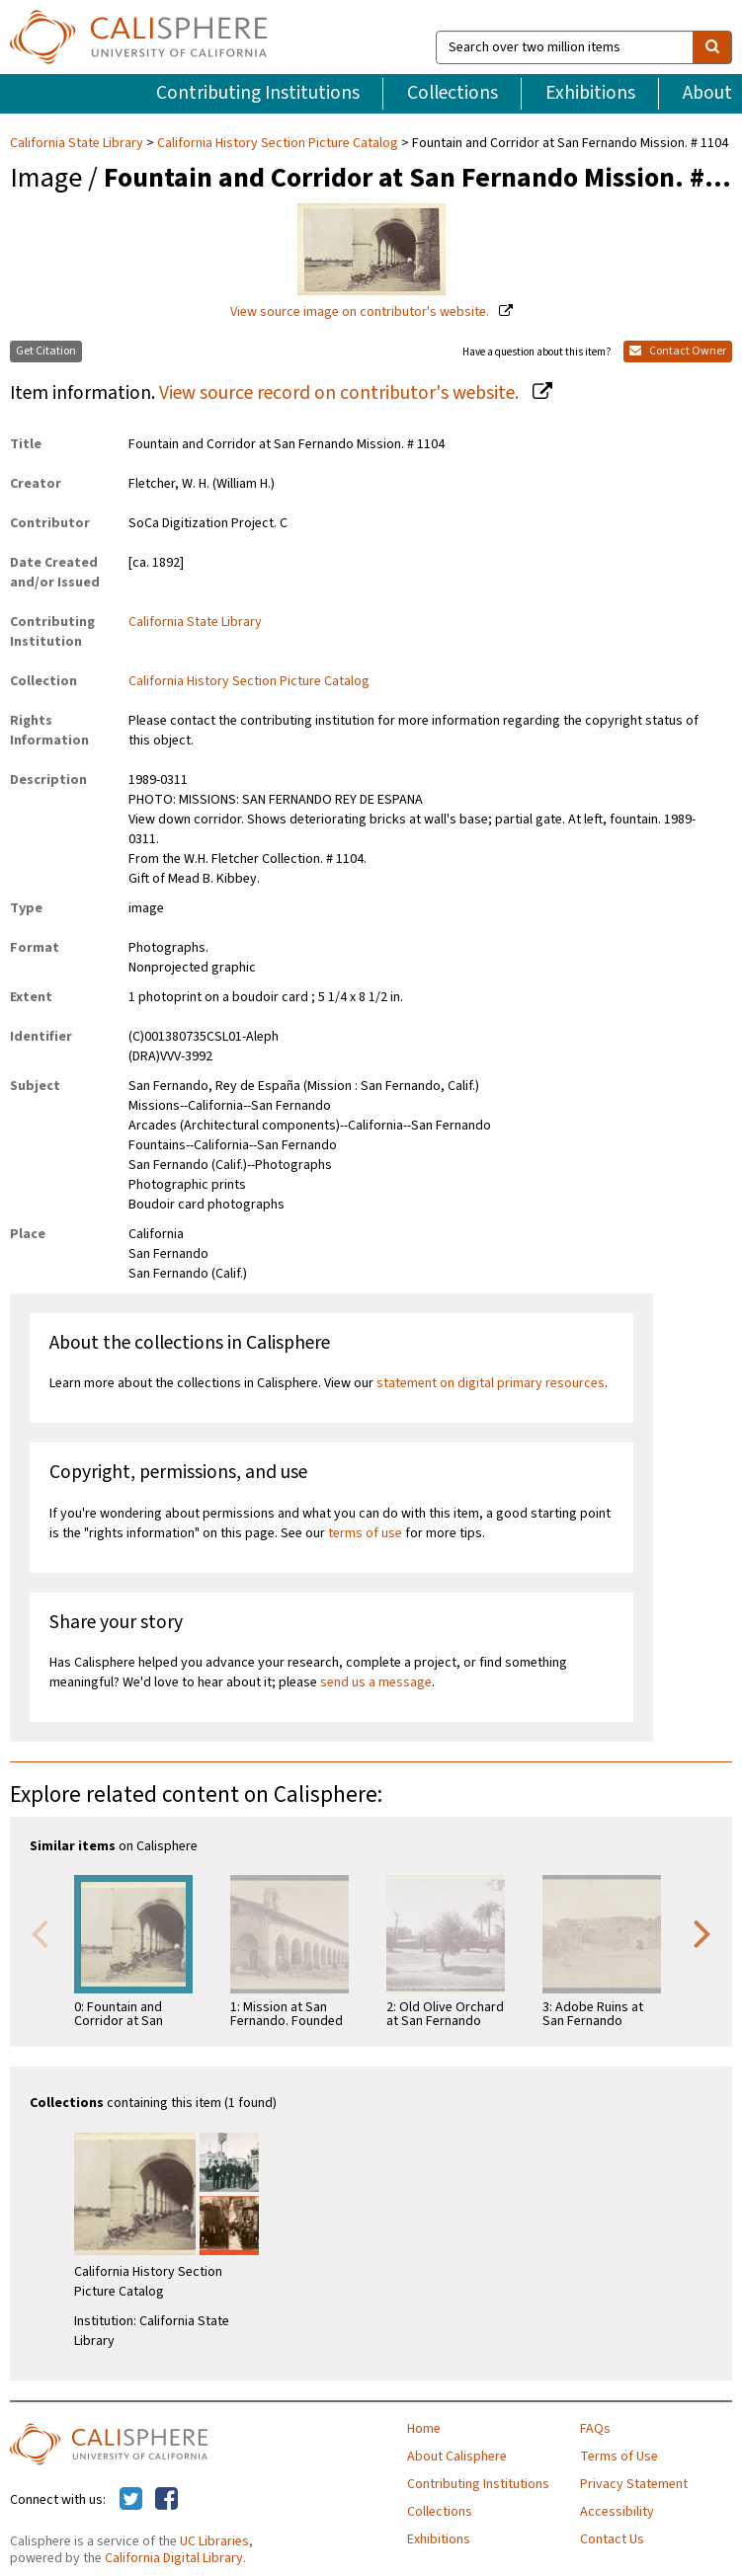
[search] (712, 47)
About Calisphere (457, 2456)
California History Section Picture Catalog (277, 143)
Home (424, 2429)
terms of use (365, 1533)
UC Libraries (214, 2541)
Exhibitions (590, 93)
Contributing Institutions (258, 93)
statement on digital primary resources (490, 1383)
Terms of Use (619, 2456)
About (707, 93)
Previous (39, 1932)
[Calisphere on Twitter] (131, 2500)
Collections (452, 93)
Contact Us (612, 2539)
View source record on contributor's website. (341, 393)
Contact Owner (677, 351)
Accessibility (617, 2512)
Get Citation (46, 351)
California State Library (78, 143)
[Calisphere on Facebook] (166, 2500)
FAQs (595, 2429)
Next (702, 1932)
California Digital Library (174, 2558)
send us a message (376, 1682)
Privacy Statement (634, 2484)
